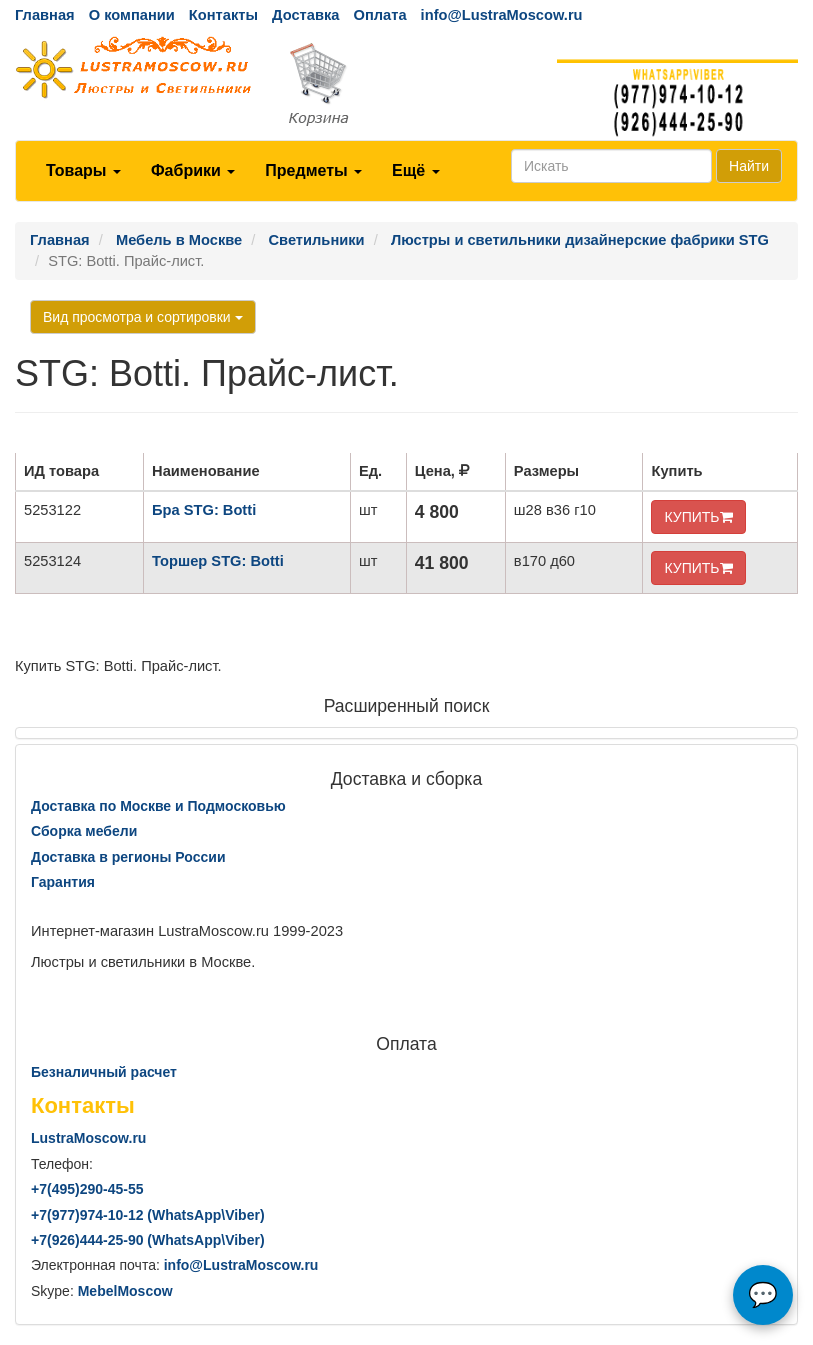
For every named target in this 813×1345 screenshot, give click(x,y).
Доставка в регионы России (128, 857)
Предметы (313, 170)
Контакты (223, 15)
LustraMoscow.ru (88, 1138)
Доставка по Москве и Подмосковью (158, 806)
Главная (45, 15)
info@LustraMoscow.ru (502, 15)
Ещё (416, 170)
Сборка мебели (84, 831)
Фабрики (193, 170)
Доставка (305, 15)
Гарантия (63, 882)
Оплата (379, 15)
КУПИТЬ (698, 517)
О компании (132, 15)
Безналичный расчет (104, 1072)
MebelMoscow (125, 1291)
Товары (83, 170)
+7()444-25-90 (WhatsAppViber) (148, 1240)
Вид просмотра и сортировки (143, 317)
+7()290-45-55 (87, 1189)
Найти (749, 166)
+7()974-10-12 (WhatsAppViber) (148, 1215)
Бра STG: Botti (204, 510)
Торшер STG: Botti (218, 561)
